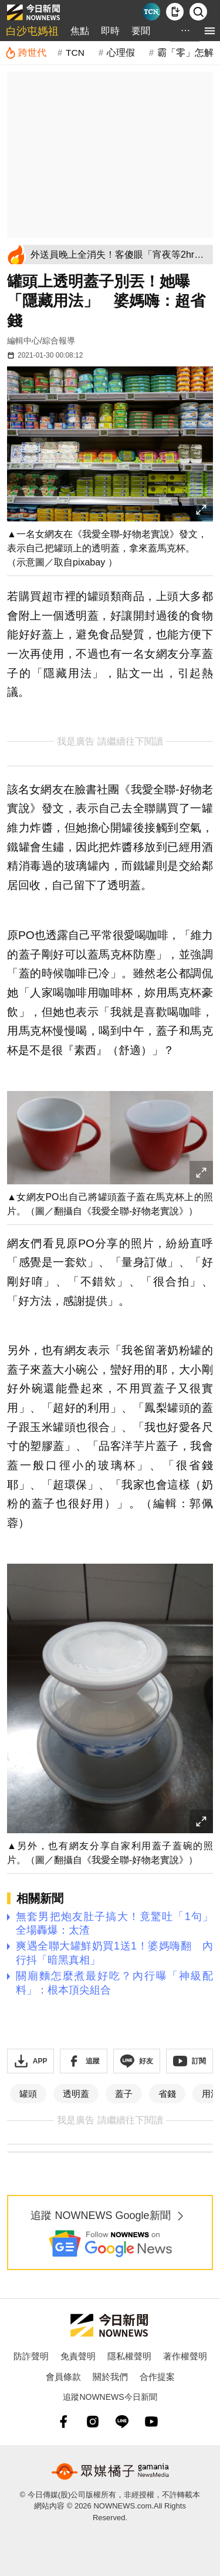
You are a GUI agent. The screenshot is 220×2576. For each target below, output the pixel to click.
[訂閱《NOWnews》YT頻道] (189, 2061)
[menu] (209, 31)
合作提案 (157, 2376)
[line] (122, 2421)
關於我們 (110, 2376)
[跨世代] (25, 53)
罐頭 (28, 2094)
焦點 (79, 31)
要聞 (140, 31)
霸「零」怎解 (185, 53)
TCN (75, 53)
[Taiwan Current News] (151, 12)
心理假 (121, 53)
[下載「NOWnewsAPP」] (30, 2061)
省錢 (167, 2094)
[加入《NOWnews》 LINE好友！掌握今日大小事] (136, 2061)
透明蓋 (76, 2094)
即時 (110, 31)
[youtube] (151, 2421)
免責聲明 (78, 2356)
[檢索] (198, 12)
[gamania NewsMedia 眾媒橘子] (110, 2471)
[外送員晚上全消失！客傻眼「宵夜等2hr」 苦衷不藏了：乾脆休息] (119, 254)
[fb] (63, 2421)
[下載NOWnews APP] (175, 12)
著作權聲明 (185, 2356)
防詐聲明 (31, 2356)
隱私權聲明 (129, 2356)
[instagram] (92, 2421)
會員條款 (63, 2376)
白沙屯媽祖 (32, 31)
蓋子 (124, 2094)
